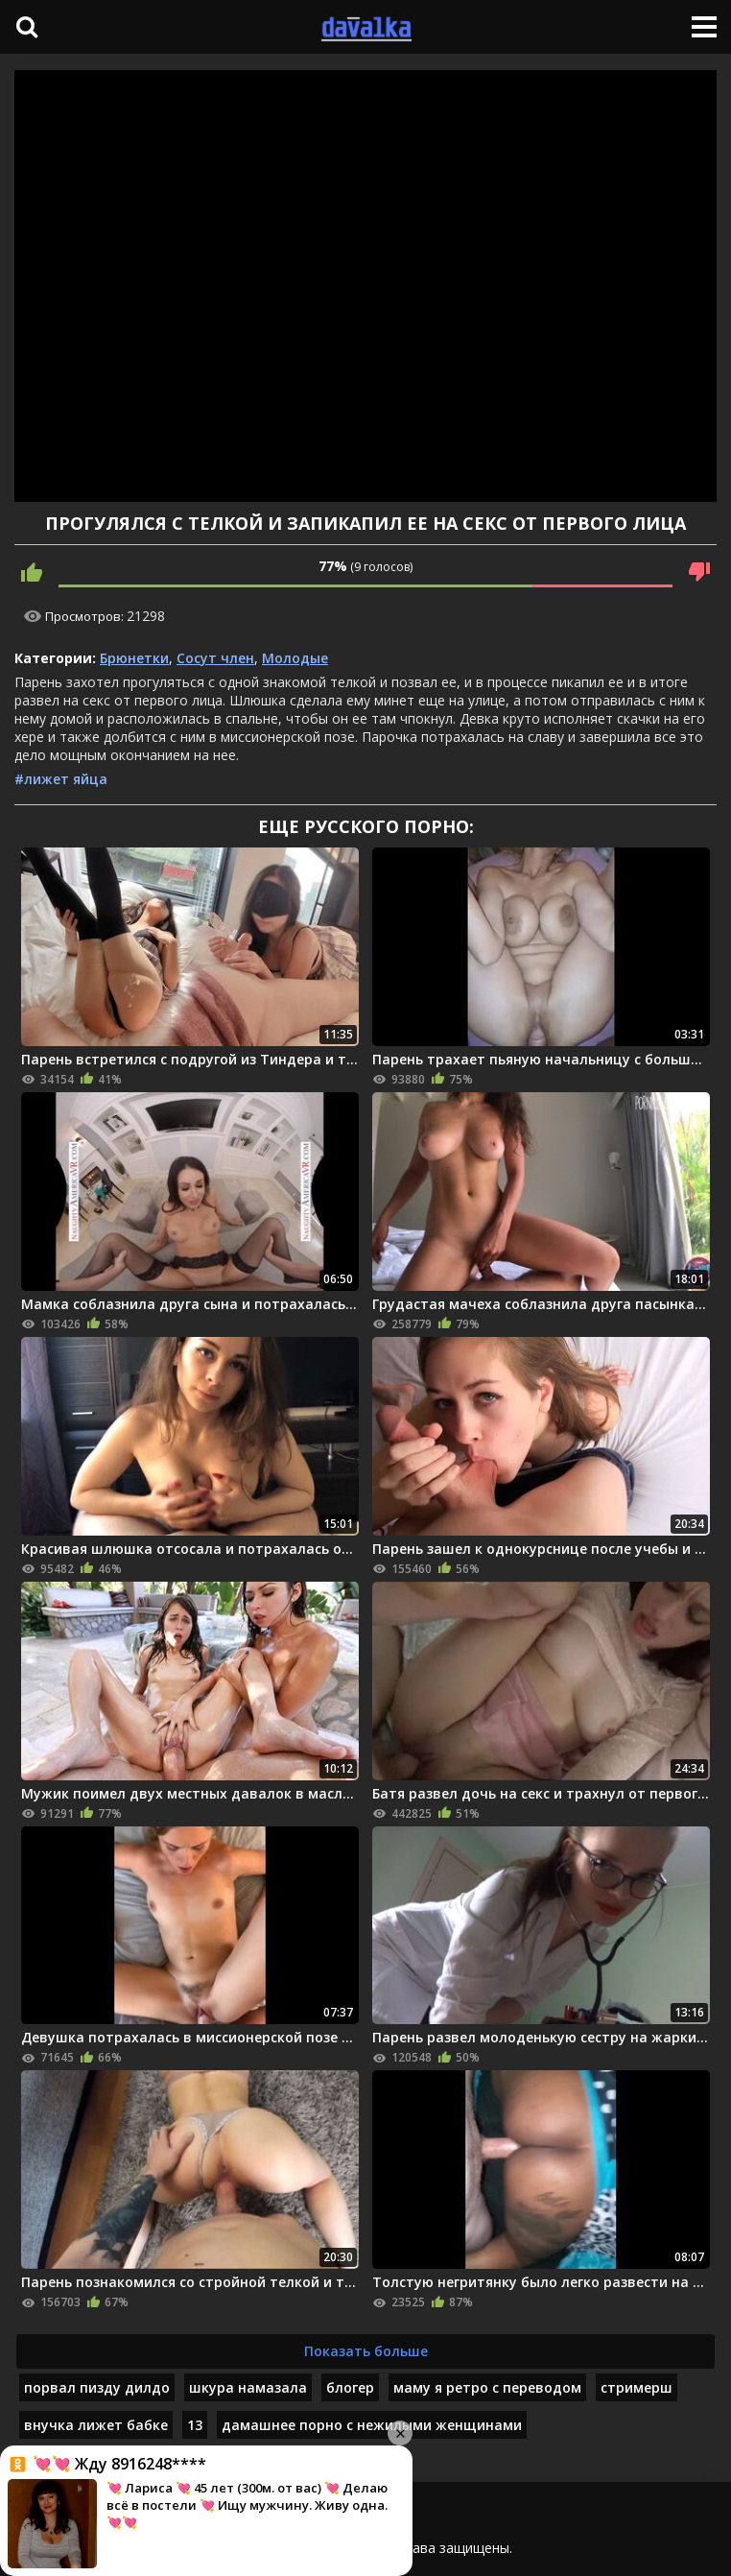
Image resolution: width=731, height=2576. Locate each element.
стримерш (636, 2387)
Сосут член (215, 658)
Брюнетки (134, 658)
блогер (350, 2387)
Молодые (295, 658)
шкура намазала (248, 2387)
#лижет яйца (60, 779)
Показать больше (366, 2351)
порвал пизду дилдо (97, 2387)
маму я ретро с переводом (487, 2387)
